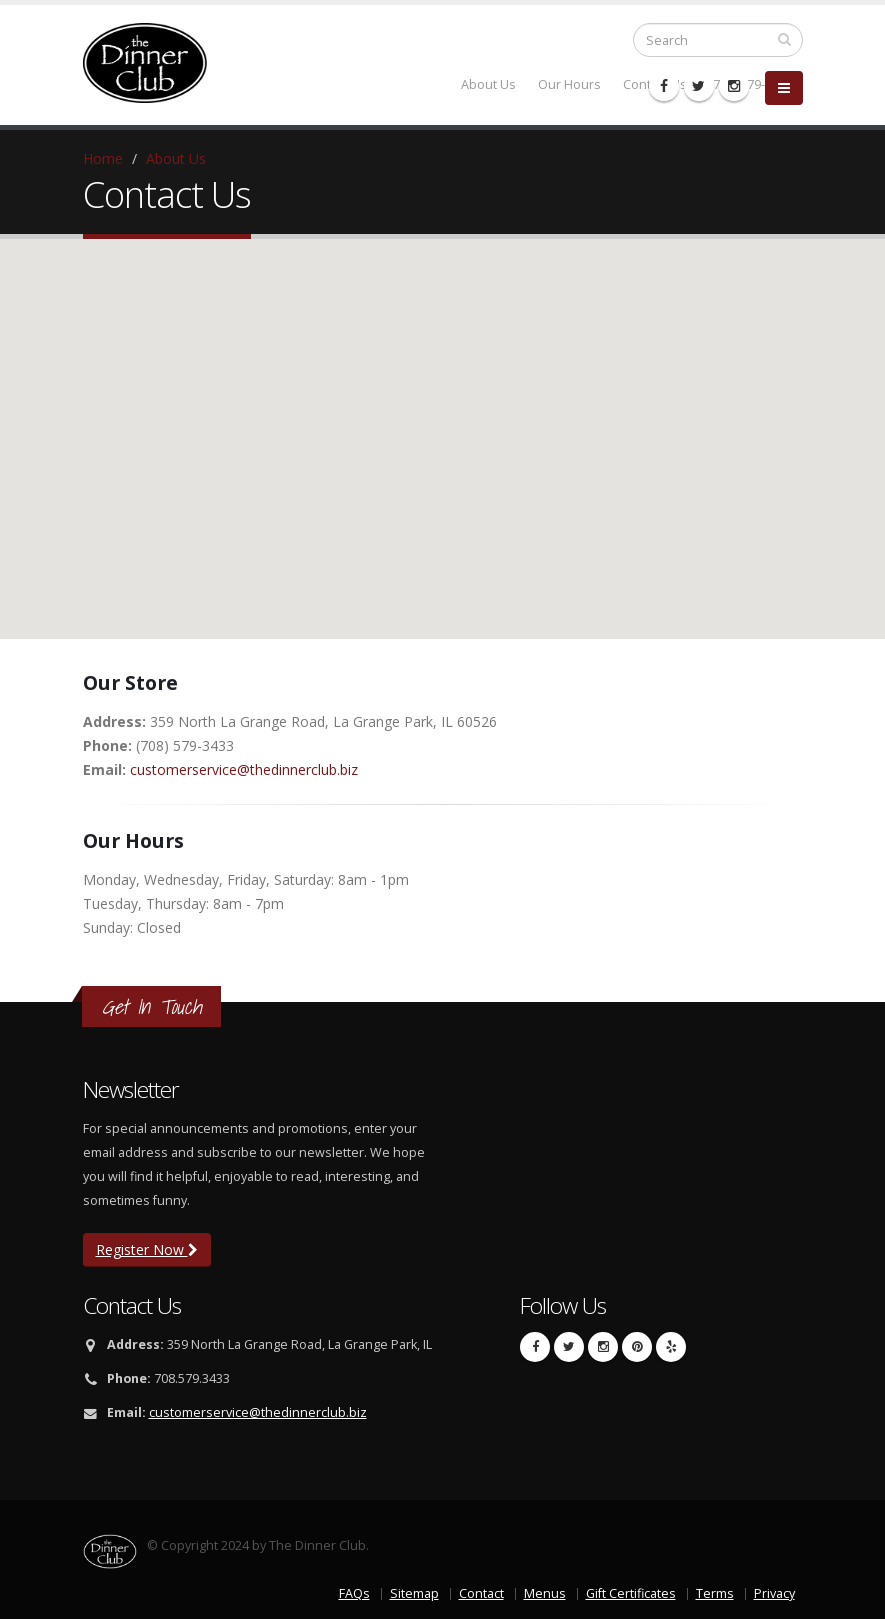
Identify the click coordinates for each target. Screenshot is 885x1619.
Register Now (147, 1249)
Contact (481, 1593)
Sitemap (414, 1593)
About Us (176, 158)
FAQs (354, 1593)
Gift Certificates (631, 1593)
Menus (545, 1593)
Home (103, 158)
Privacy (774, 1593)
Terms (715, 1593)
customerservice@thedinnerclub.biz (244, 769)
